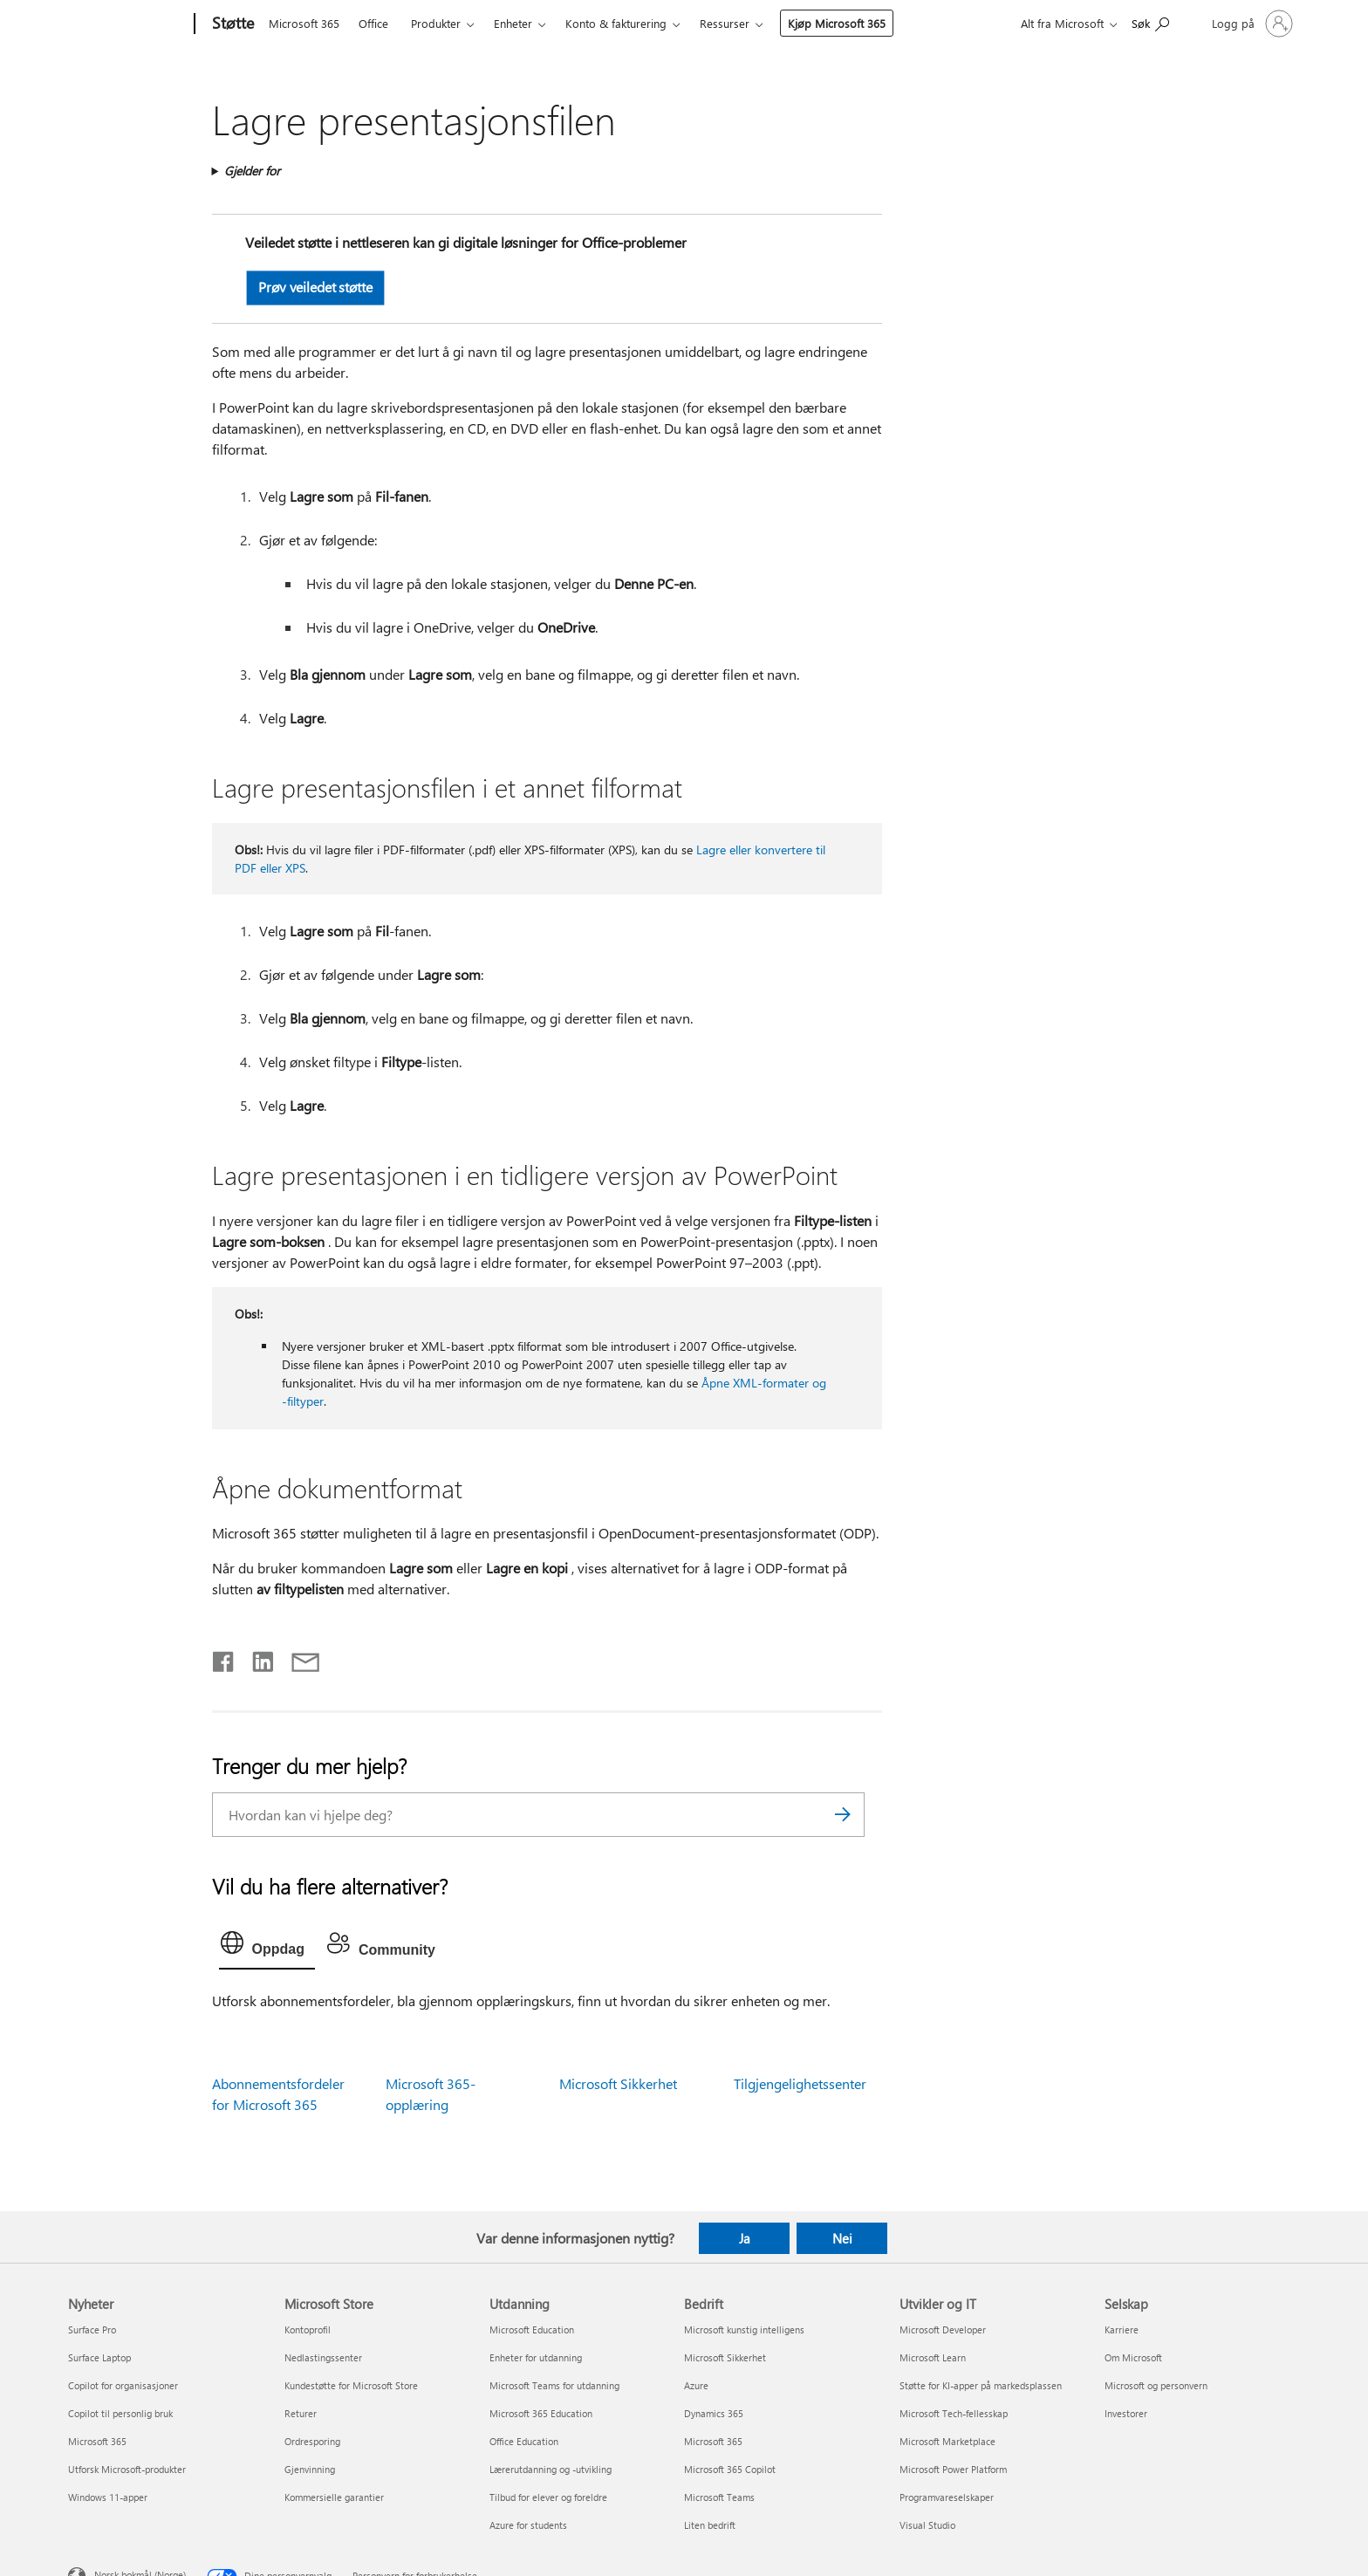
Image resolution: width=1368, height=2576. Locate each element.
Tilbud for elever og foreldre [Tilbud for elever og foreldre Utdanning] (548, 2497)
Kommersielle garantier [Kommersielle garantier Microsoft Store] (334, 2497)
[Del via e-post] (297, 1658)
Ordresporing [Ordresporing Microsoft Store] (312, 2441)
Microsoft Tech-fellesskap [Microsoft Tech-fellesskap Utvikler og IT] (953, 2413)
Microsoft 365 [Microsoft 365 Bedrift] (713, 2441)
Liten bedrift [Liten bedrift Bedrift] (709, 2524)
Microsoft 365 (304, 23)
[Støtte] (231, 24)
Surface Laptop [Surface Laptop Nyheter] (99, 2357)
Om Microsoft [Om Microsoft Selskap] (1133, 2357)
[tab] (267, 1947)
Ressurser (724, 23)
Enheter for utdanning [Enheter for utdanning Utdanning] (535, 2357)
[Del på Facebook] (224, 1658)
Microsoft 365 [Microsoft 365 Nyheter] (97, 2441)
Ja (744, 2238)
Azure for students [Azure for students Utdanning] (528, 2524)
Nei (842, 2238)
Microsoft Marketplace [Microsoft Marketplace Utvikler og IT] (947, 2441)
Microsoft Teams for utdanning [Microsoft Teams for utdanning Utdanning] (554, 2385)
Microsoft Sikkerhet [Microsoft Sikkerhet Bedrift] (725, 2357)
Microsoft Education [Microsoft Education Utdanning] (531, 2329)
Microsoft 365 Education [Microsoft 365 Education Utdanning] (540, 2413)
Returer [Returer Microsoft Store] (300, 2413)
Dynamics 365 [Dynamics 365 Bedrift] (713, 2413)
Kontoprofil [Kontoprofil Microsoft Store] (307, 2329)
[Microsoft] (128, 24)
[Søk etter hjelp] (1150, 22)
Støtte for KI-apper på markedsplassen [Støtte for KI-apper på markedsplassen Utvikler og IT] (980, 2385)
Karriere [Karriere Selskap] (1122, 2329)
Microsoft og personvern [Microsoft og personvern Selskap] (1156, 2385)
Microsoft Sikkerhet (618, 2083)
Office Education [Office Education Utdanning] (523, 2441)
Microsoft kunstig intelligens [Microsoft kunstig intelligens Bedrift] (744, 2329)
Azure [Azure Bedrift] (696, 2385)
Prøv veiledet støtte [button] (315, 286)
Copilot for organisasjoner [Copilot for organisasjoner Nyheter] (123, 2385)
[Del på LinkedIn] (256, 1658)
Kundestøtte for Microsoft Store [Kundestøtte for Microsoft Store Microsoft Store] (351, 2385)
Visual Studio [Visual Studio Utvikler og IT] (927, 2524)
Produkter (436, 23)
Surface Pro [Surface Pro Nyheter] (92, 2329)
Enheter (513, 23)
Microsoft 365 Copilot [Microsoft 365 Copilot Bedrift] (730, 2469)
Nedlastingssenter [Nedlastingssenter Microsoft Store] (323, 2357)
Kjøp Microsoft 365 (837, 23)
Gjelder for (252, 170)
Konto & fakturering (616, 23)
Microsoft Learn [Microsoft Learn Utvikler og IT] (932, 2357)
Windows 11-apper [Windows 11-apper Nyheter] (107, 2497)
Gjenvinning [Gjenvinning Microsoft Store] (309, 2469)
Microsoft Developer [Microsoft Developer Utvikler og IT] (942, 2329)
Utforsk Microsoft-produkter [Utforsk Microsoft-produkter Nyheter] (127, 2469)
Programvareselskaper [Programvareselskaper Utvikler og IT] (946, 2497)
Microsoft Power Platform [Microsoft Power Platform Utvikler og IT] (953, 2469)
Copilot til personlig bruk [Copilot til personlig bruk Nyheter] (120, 2413)
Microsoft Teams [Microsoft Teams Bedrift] (719, 2497)
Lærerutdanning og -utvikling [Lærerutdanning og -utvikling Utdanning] (550, 2469)
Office (373, 23)
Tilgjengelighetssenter (800, 2083)
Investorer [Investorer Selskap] (1126, 2413)
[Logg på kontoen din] (1250, 24)
